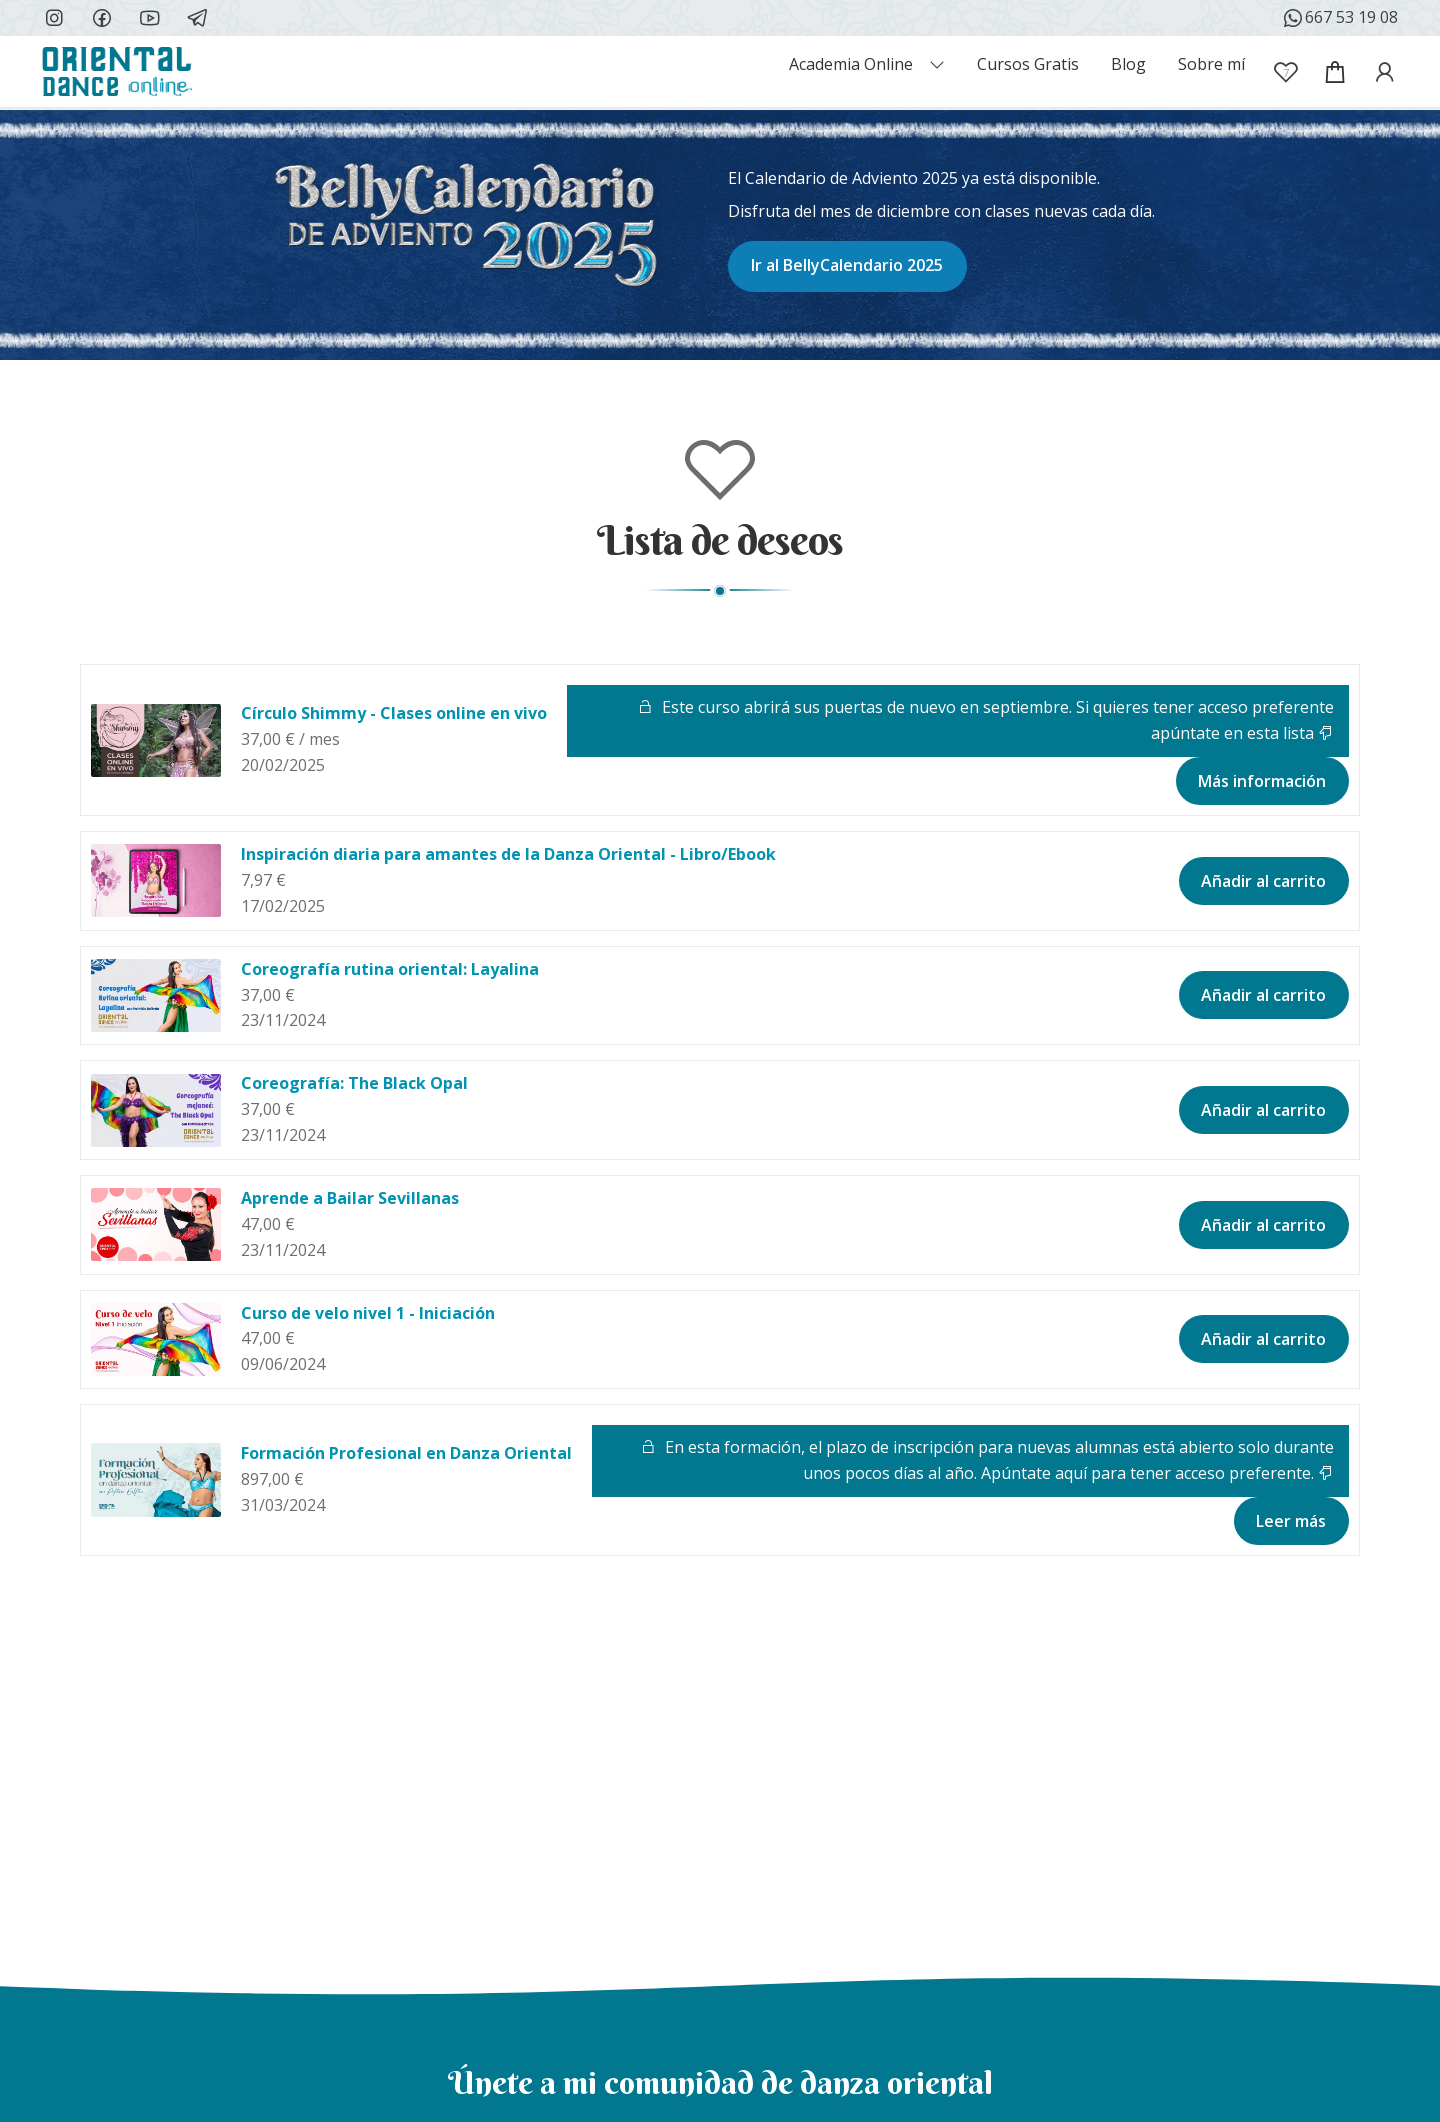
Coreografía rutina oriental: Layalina (390, 969)
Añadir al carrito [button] (1263, 881)
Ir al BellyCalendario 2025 (847, 265)
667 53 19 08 (1339, 18)
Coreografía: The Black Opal (354, 1083)
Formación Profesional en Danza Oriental (406, 1453)
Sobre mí (1211, 64)
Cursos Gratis (1028, 64)
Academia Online (851, 64)
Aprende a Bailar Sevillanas (350, 1198)
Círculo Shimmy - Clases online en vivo (394, 713)
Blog (1128, 64)
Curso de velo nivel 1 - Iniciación (368, 1313)
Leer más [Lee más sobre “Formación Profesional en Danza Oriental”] (1291, 1521)
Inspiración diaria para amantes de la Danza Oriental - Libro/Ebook (508, 854)
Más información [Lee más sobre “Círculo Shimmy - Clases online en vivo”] (1262, 781)
